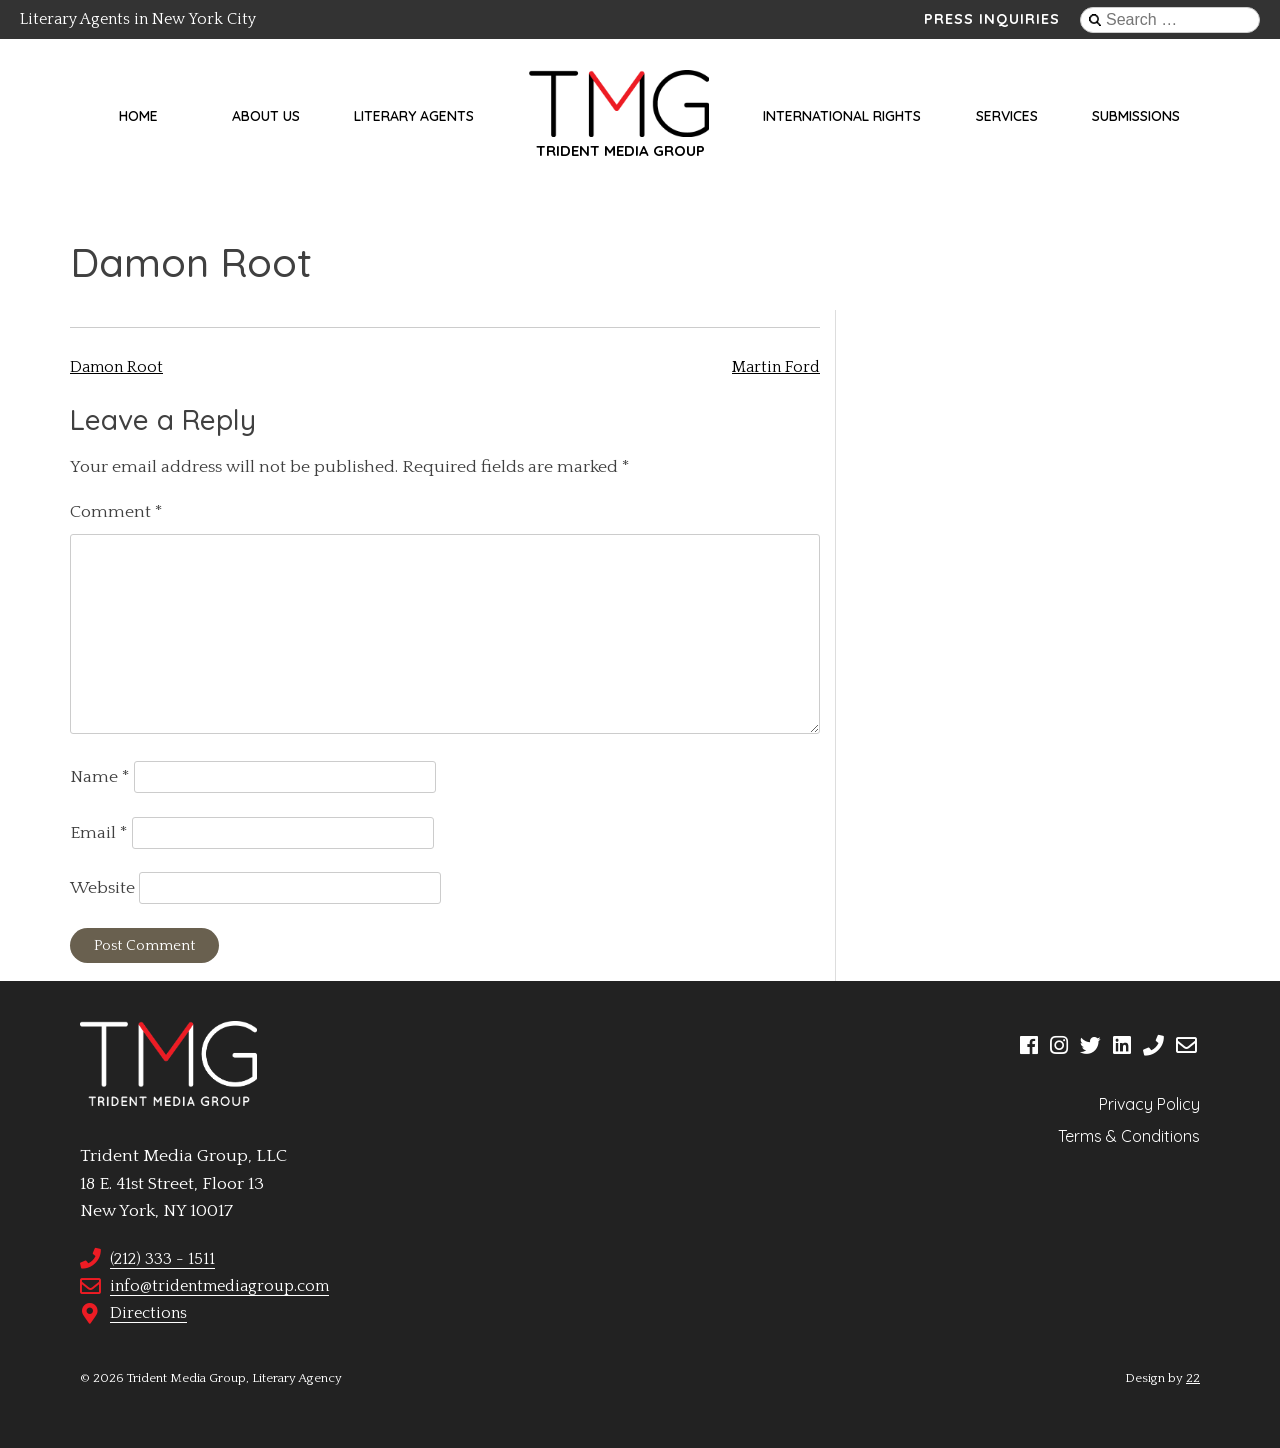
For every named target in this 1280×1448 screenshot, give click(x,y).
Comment (116, 512)
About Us (266, 116)
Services (1007, 116)
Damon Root (116, 367)
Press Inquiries (992, 19)
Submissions (1136, 116)
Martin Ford (776, 367)
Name (100, 777)
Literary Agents (414, 116)
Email (99, 833)
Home (138, 116)
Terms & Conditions (1129, 1136)
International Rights (842, 116)
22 (1193, 1378)
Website (102, 888)
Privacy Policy (1149, 1104)
